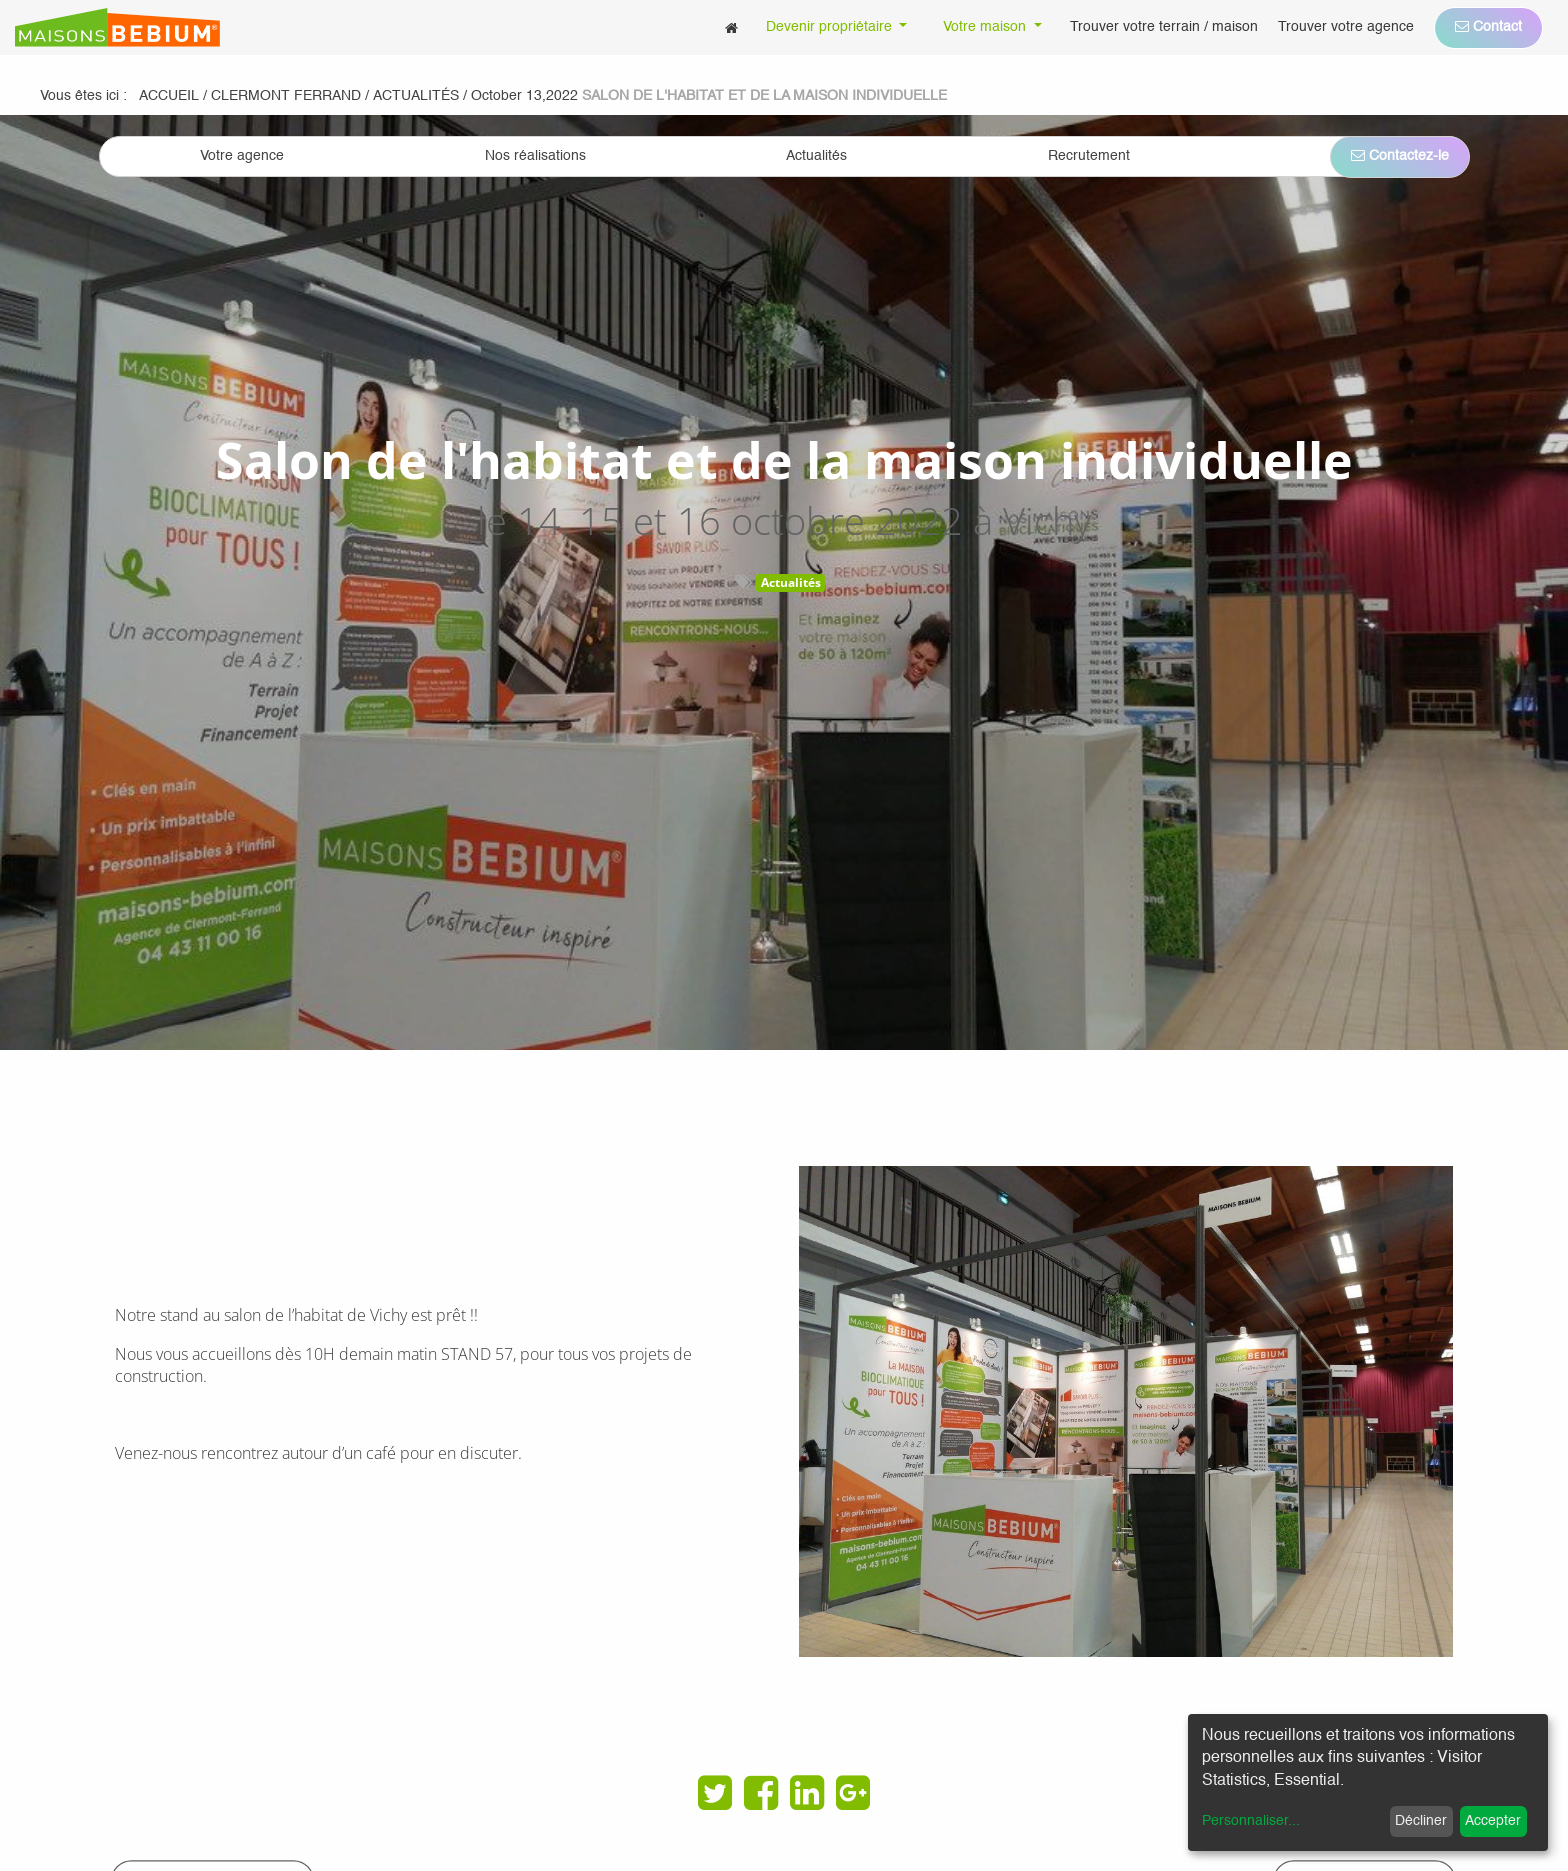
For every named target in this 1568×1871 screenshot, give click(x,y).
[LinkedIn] (807, 1793)
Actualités (791, 582)
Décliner (1421, 1821)
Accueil (169, 96)
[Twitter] (715, 1793)
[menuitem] (731, 27)
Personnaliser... (1251, 1821)
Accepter (1493, 1821)
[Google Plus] (853, 1793)
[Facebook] (761, 1793)
